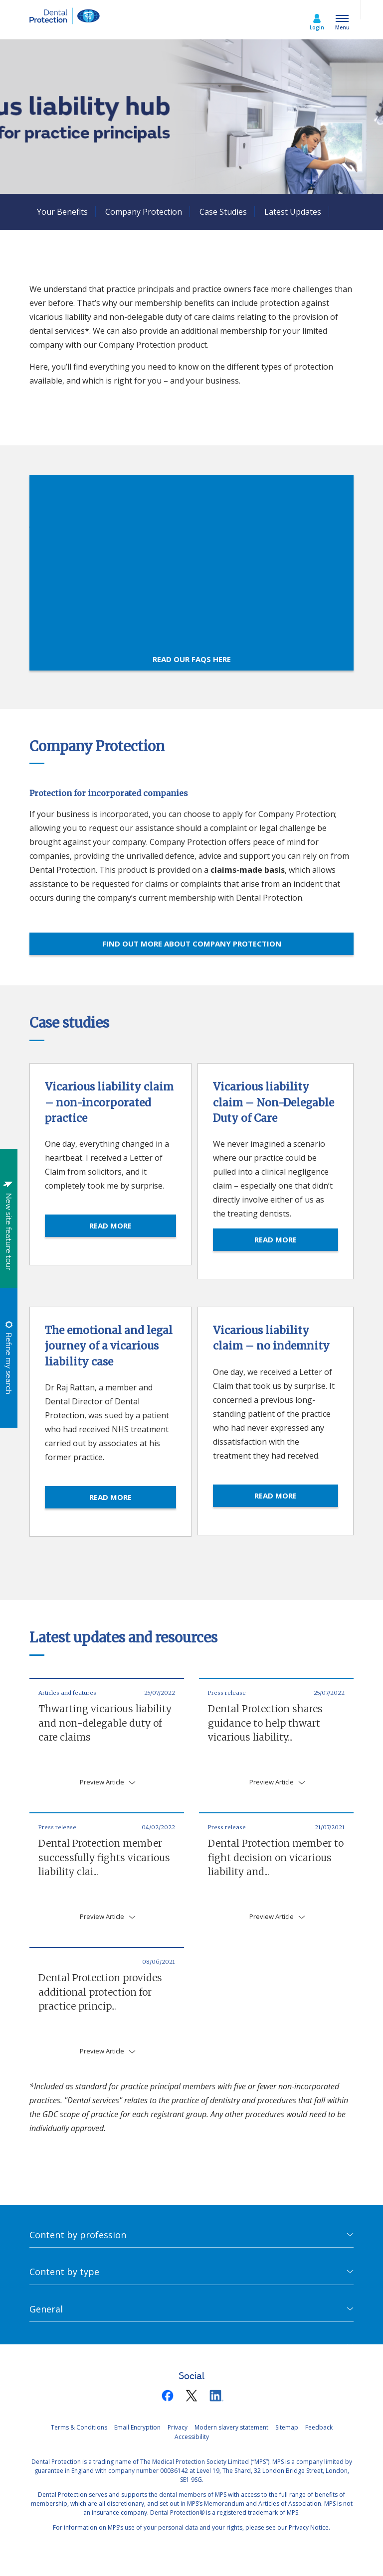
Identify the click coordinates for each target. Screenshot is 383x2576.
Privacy (178, 2427)
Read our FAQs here (192, 659)
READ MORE (110, 1225)
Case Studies (223, 211)
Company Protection (143, 211)
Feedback (319, 2427)
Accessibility (192, 2437)
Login (317, 27)
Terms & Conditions (79, 2427)
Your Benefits (62, 211)
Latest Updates (292, 211)
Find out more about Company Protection (191, 944)
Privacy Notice (309, 2527)
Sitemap (286, 2427)
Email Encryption (137, 2427)
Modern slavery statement (231, 2427)
